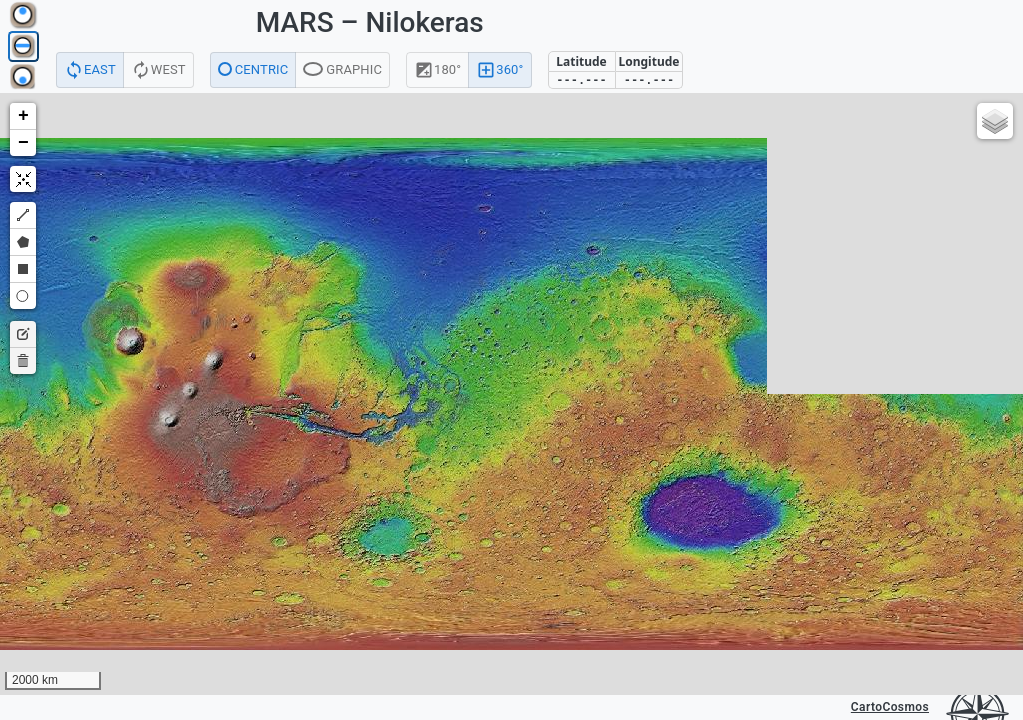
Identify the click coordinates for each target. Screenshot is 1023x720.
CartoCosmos (890, 707)
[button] (23, 116)
